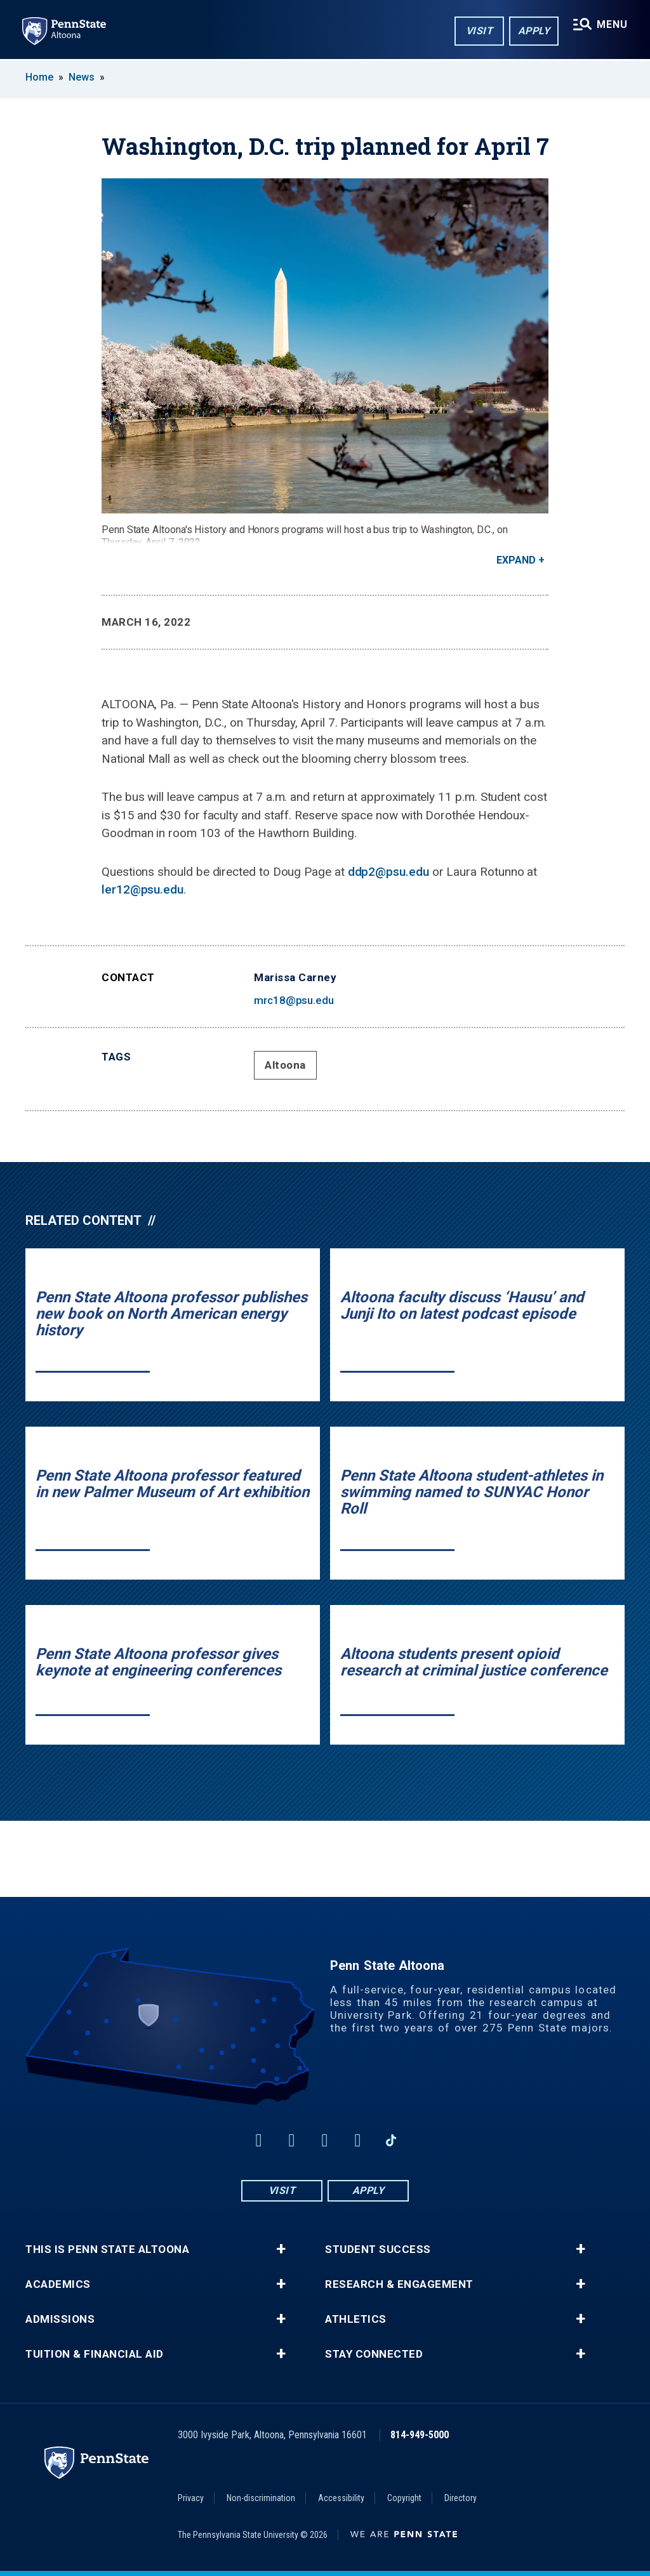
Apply (533, 31)
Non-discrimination (261, 2498)
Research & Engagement (399, 2284)
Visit (479, 31)
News (82, 77)
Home (39, 77)
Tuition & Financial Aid (94, 2354)
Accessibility (341, 2498)
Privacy (191, 2498)
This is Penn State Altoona (107, 2249)
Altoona (285, 1065)
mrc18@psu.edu (294, 1000)
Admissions (60, 2319)
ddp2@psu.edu (388, 871)
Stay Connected (374, 2354)
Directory (460, 2498)
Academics (58, 2284)
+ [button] (281, 2249)
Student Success (378, 2249)
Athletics (356, 2319)
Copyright (404, 2498)
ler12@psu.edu (142, 889)
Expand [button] (516, 560)
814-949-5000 (419, 2435)
